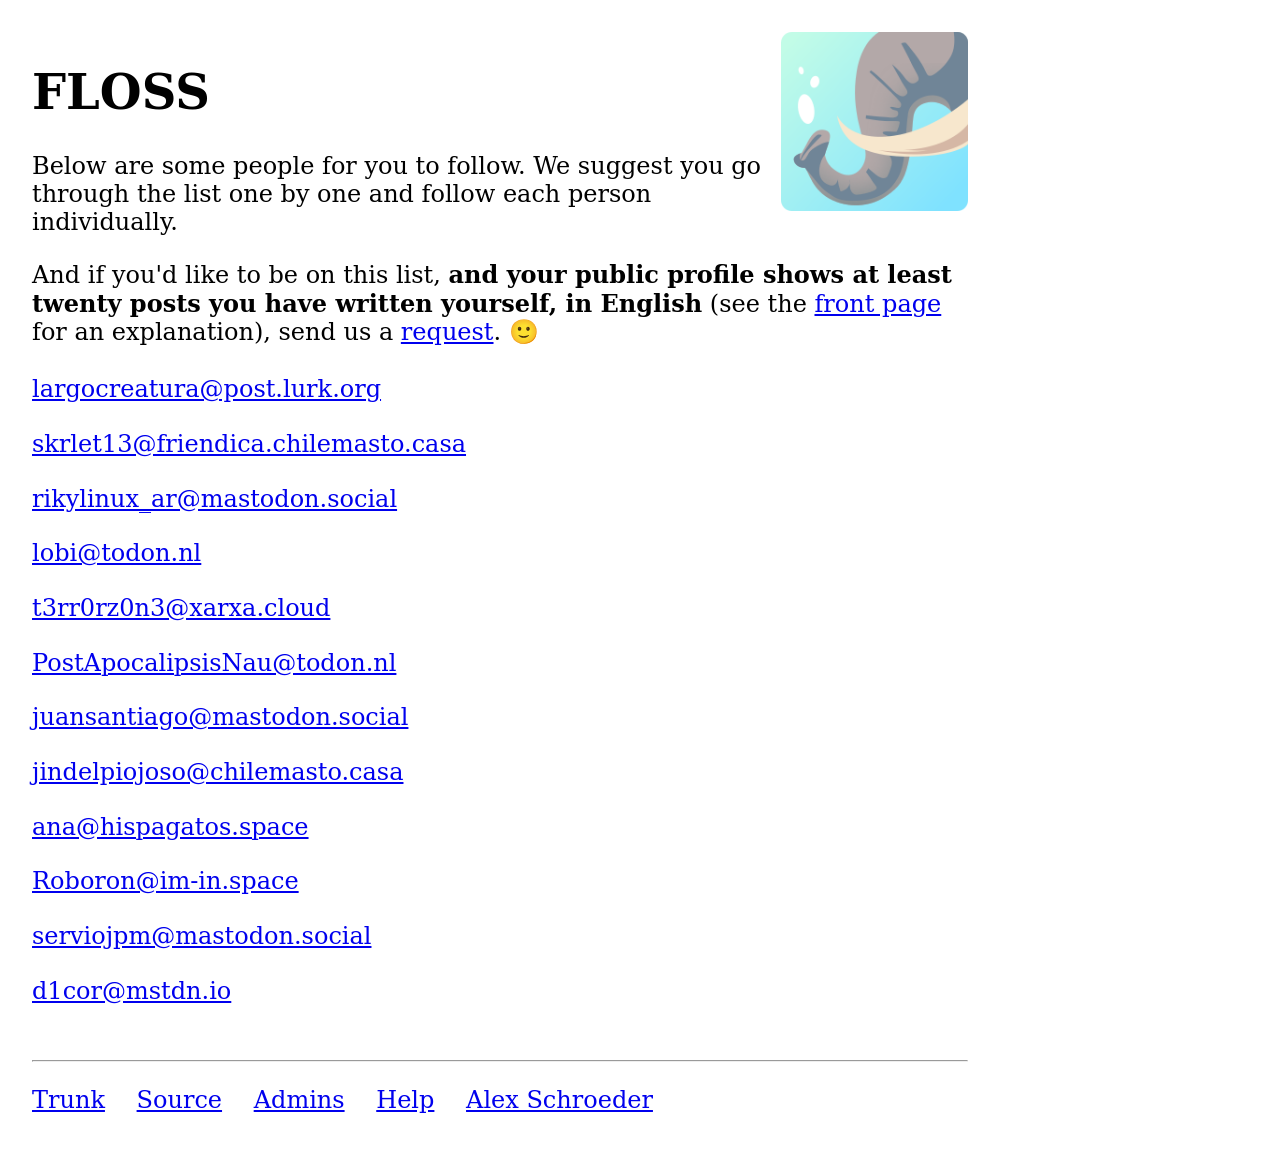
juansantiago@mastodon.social (220, 717)
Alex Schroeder (559, 1100)
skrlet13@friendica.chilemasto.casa (249, 444)
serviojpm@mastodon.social (201, 936)
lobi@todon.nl (116, 553)
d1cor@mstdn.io (131, 991)
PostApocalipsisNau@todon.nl (214, 663)
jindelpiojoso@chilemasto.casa (217, 772)
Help (405, 1100)
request (447, 332)
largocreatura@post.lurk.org (206, 389)
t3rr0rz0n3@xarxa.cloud (181, 608)
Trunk (68, 1100)
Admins (299, 1100)
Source (179, 1100)
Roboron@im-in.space (165, 881)
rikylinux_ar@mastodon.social (214, 499)
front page (877, 304)
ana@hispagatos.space (170, 827)
